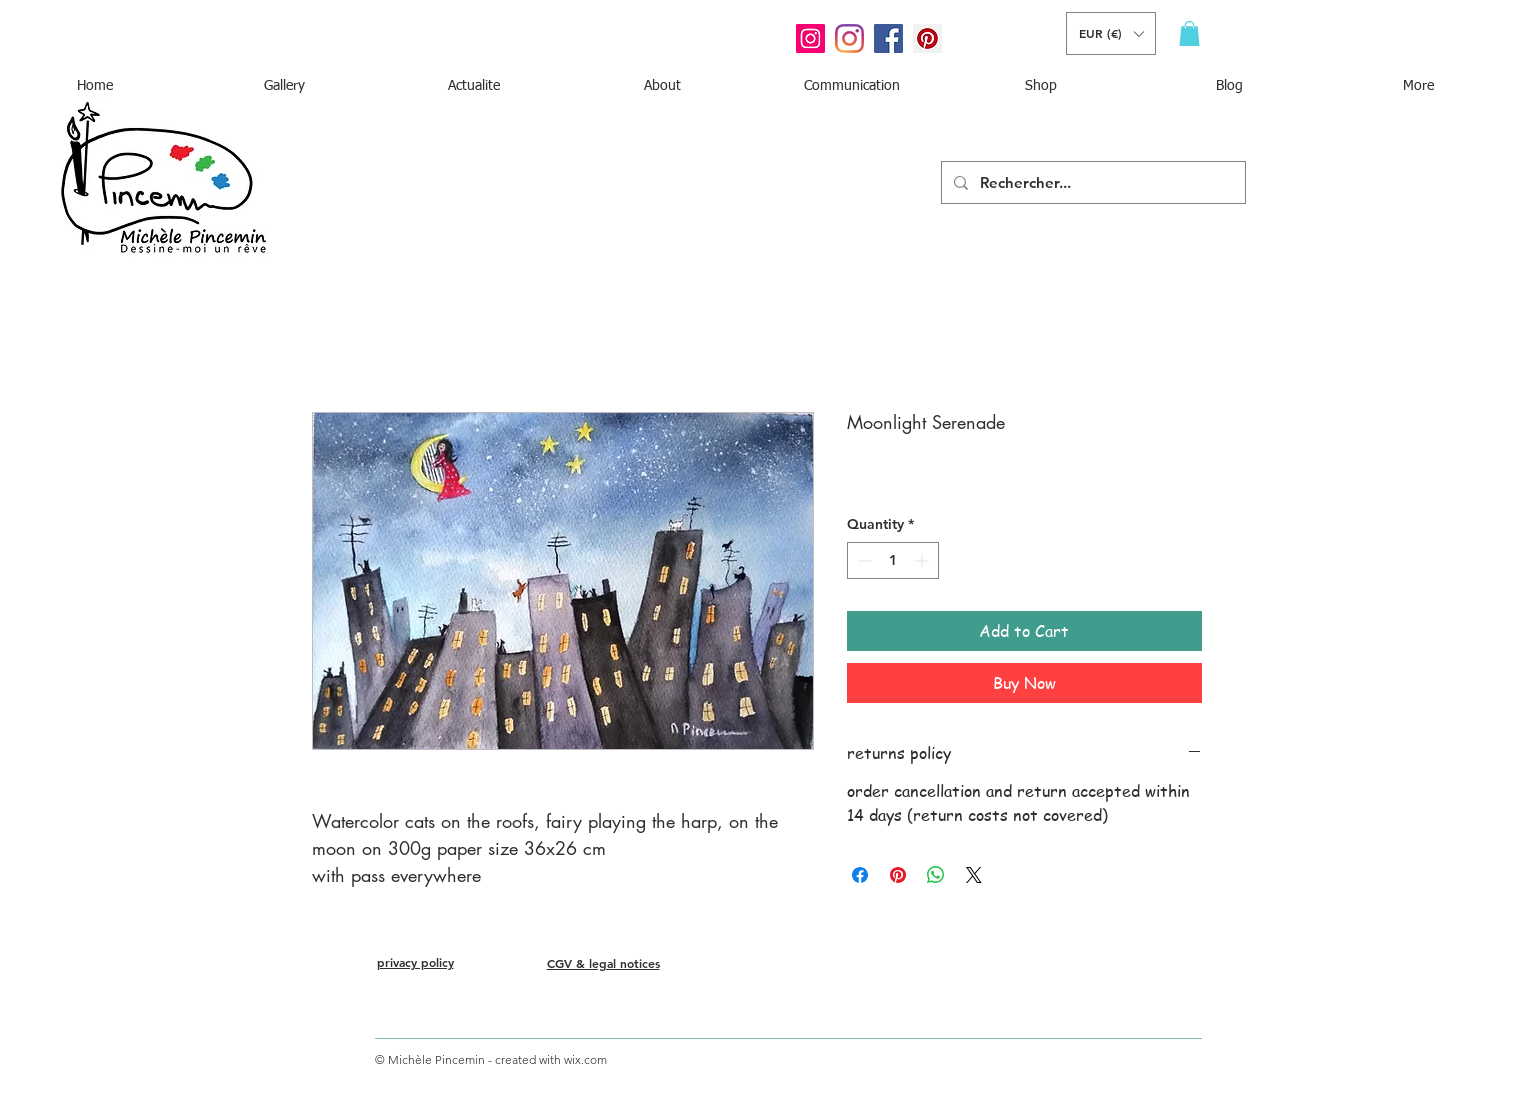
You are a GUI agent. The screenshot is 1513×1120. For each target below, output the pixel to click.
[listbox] (1111, 33)
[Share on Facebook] (860, 875)
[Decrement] (862, 560)
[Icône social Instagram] (810, 38)
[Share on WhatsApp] (936, 875)
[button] (1111, 33)
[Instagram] (849, 38)
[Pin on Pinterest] (898, 875)
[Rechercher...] (1091, 182)
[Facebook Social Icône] (888, 38)
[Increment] (923, 560)
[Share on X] (974, 875)
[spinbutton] (893, 560)
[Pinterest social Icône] (927, 38)
